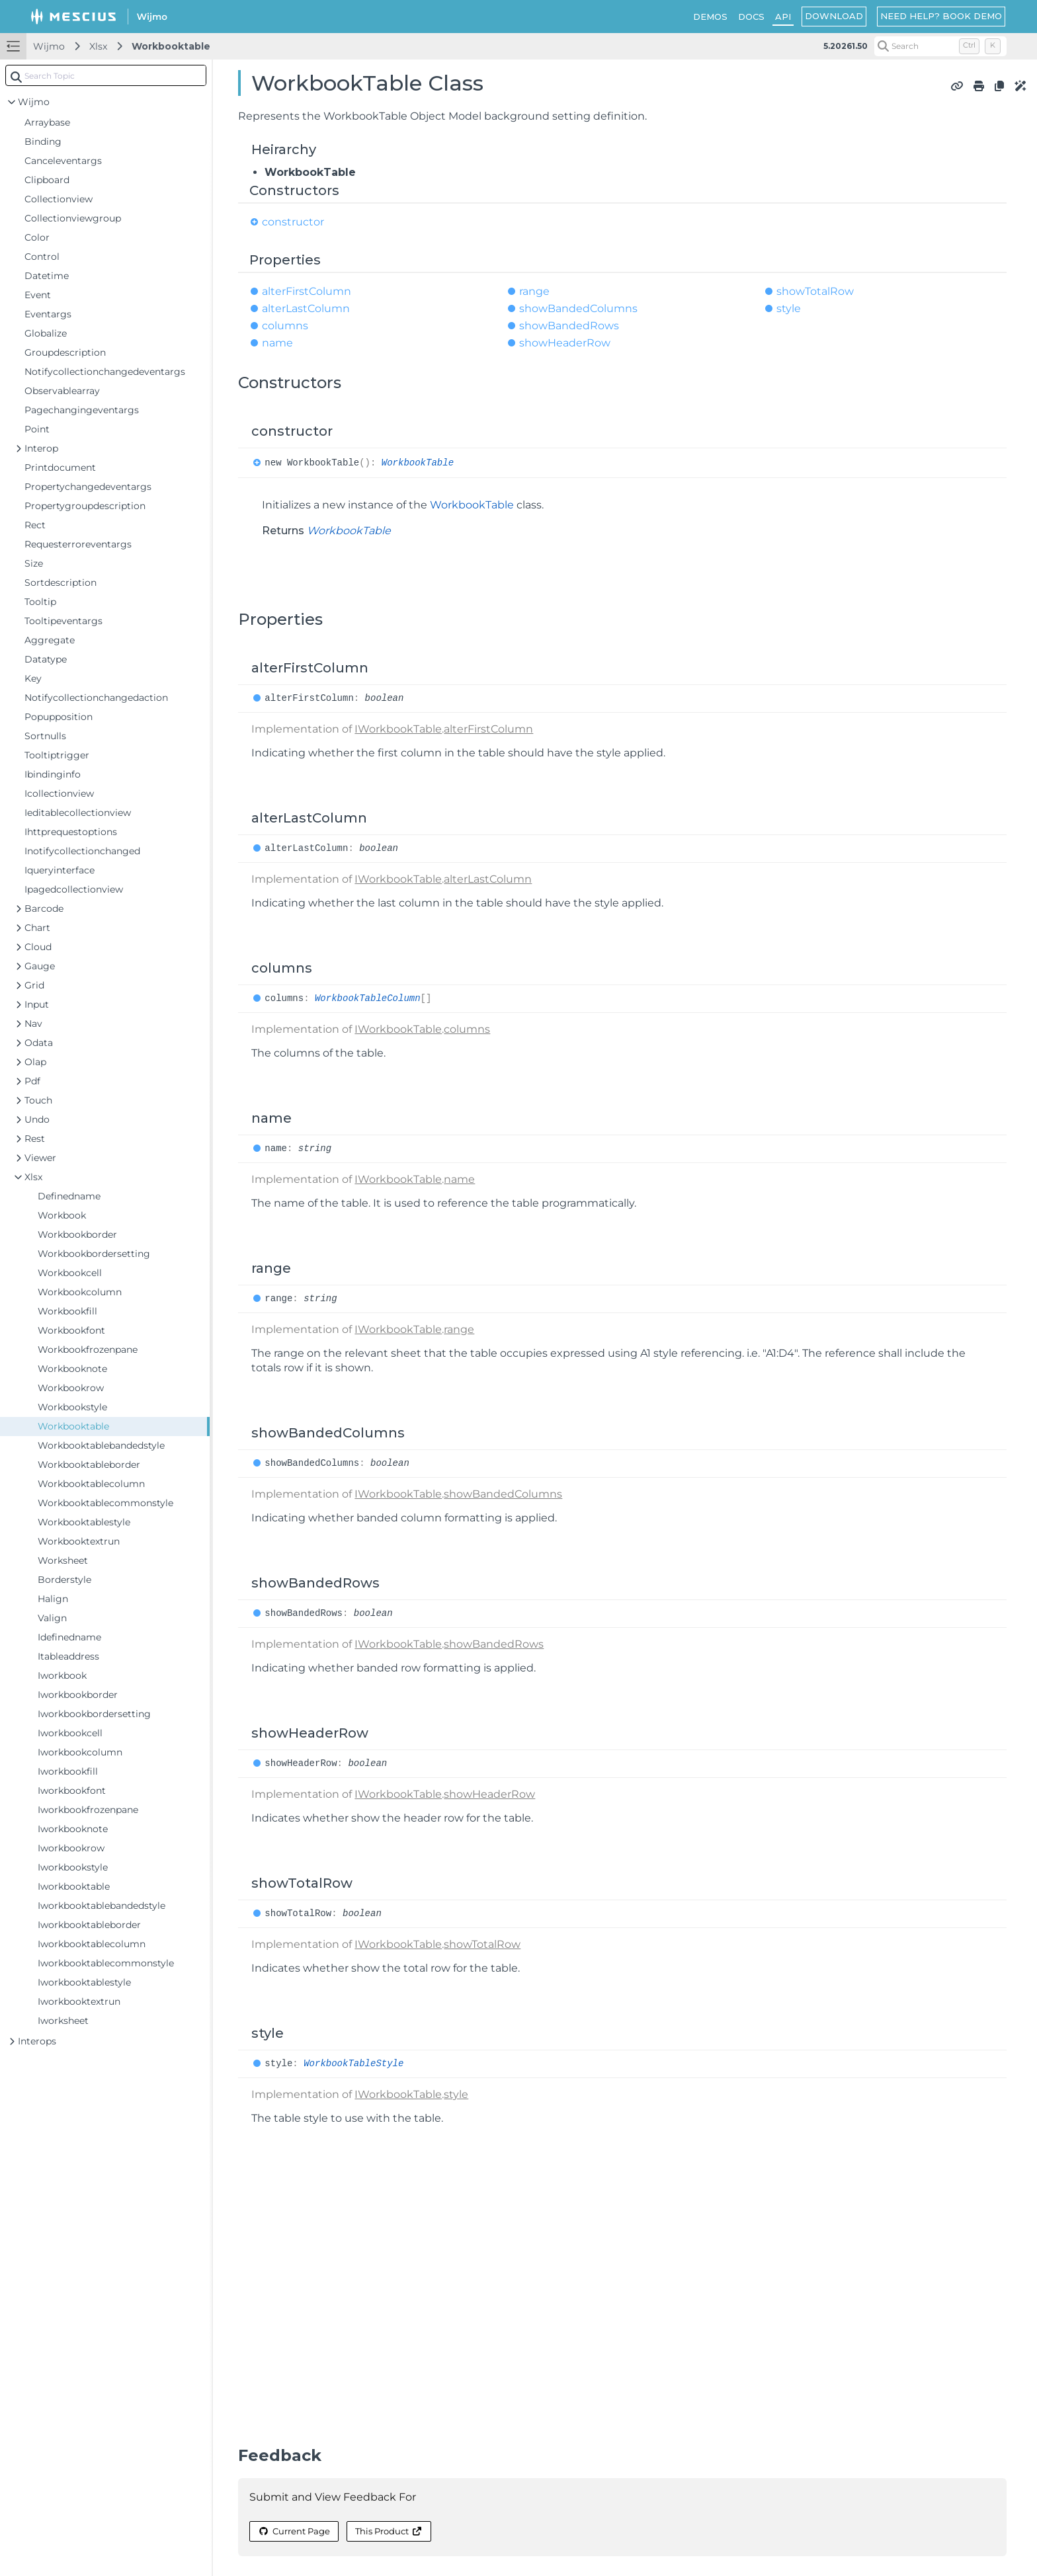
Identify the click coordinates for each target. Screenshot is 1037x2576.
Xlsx (98, 46)
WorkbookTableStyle (353, 2063)
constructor (293, 222)
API (783, 16)
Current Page (293, 2531)
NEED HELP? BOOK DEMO (941, 16)
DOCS (751, 16)
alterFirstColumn (306, 291)
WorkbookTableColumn (368, 998)
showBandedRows (569, 325)
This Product (389, 2531)
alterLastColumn (306, 308)
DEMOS (710, 16)
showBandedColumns (578, 308)
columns (285, 325)
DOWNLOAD (834, 16)
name (277, 343)
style (788, 308)
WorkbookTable (418, 463)
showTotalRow (815, 291)
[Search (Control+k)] (940, 46)
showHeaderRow (564, 343)
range (534, 291)
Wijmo (49, 46)
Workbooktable (171, 46)
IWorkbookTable (398, 729)
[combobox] (105, 75)
